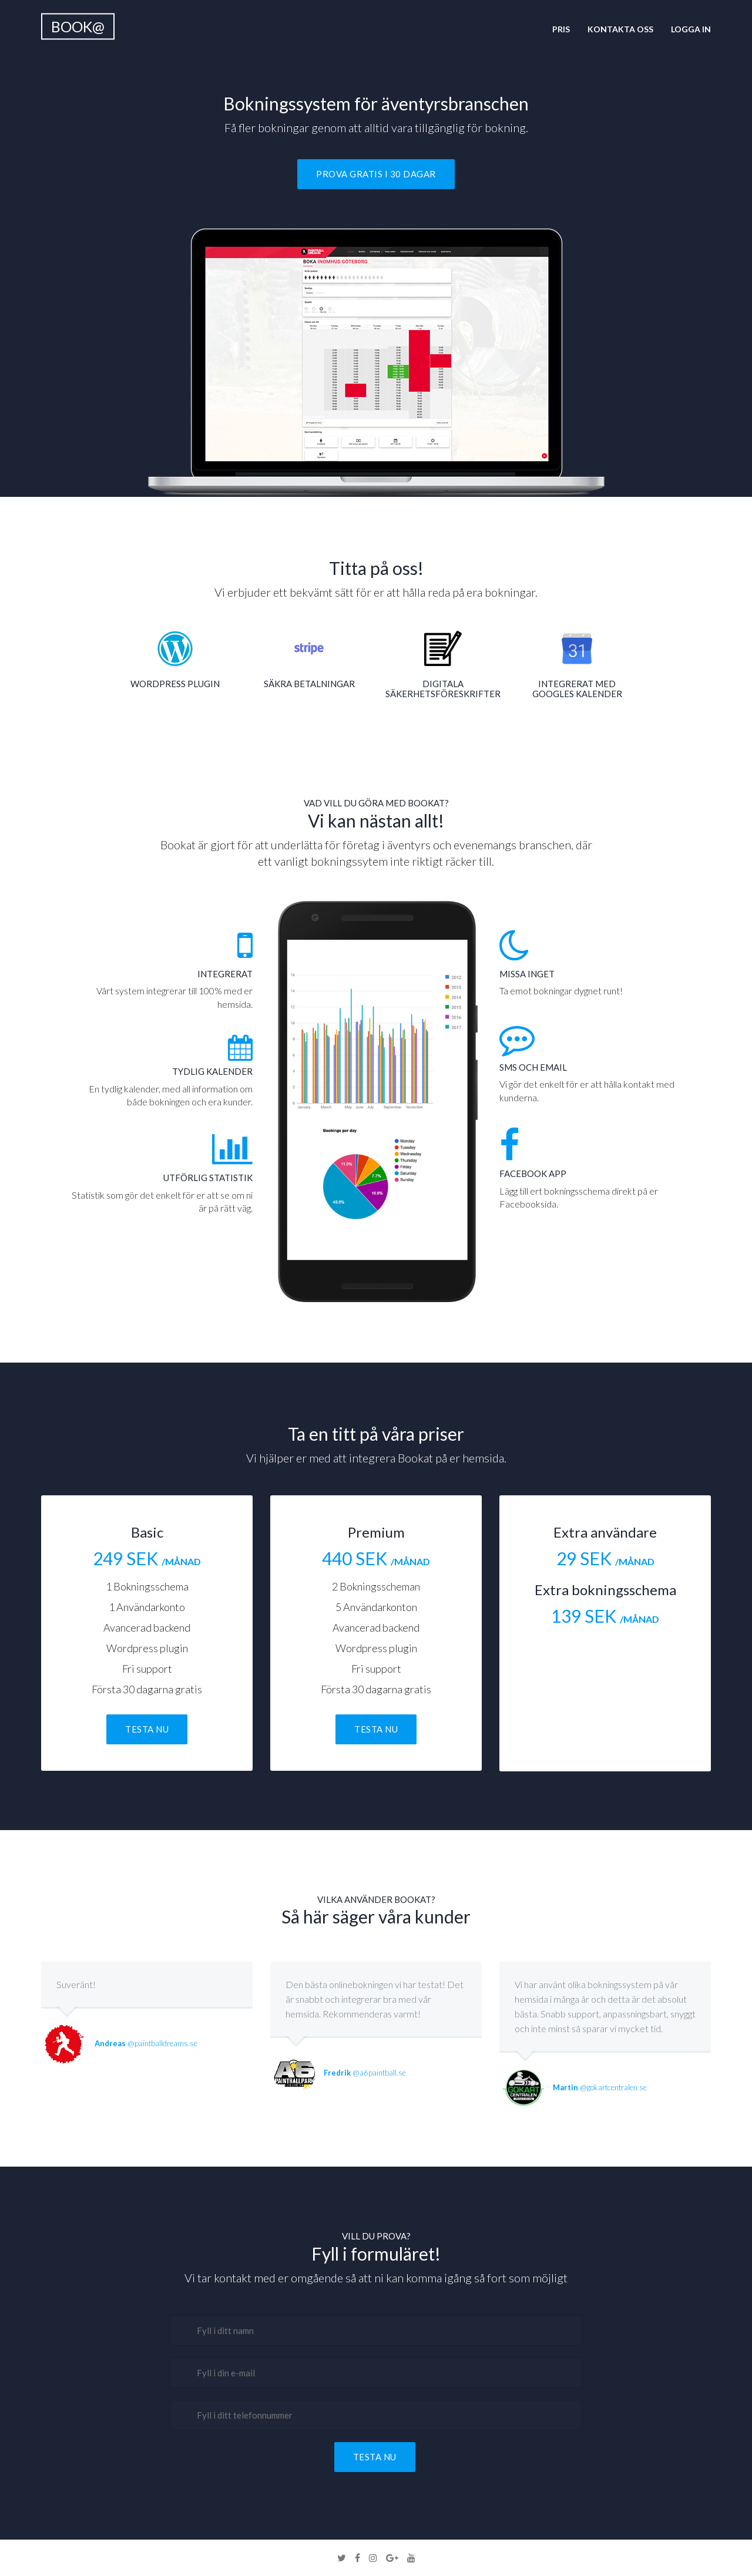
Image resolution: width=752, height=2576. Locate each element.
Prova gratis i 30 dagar (376, 174)
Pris (561, 29)
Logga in (691, 29)
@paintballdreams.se (146, 2043)
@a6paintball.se (365, 2072)
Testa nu (147, 1729)
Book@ (78, 26)
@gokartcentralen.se (600, 2087)
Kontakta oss (620, 29)
